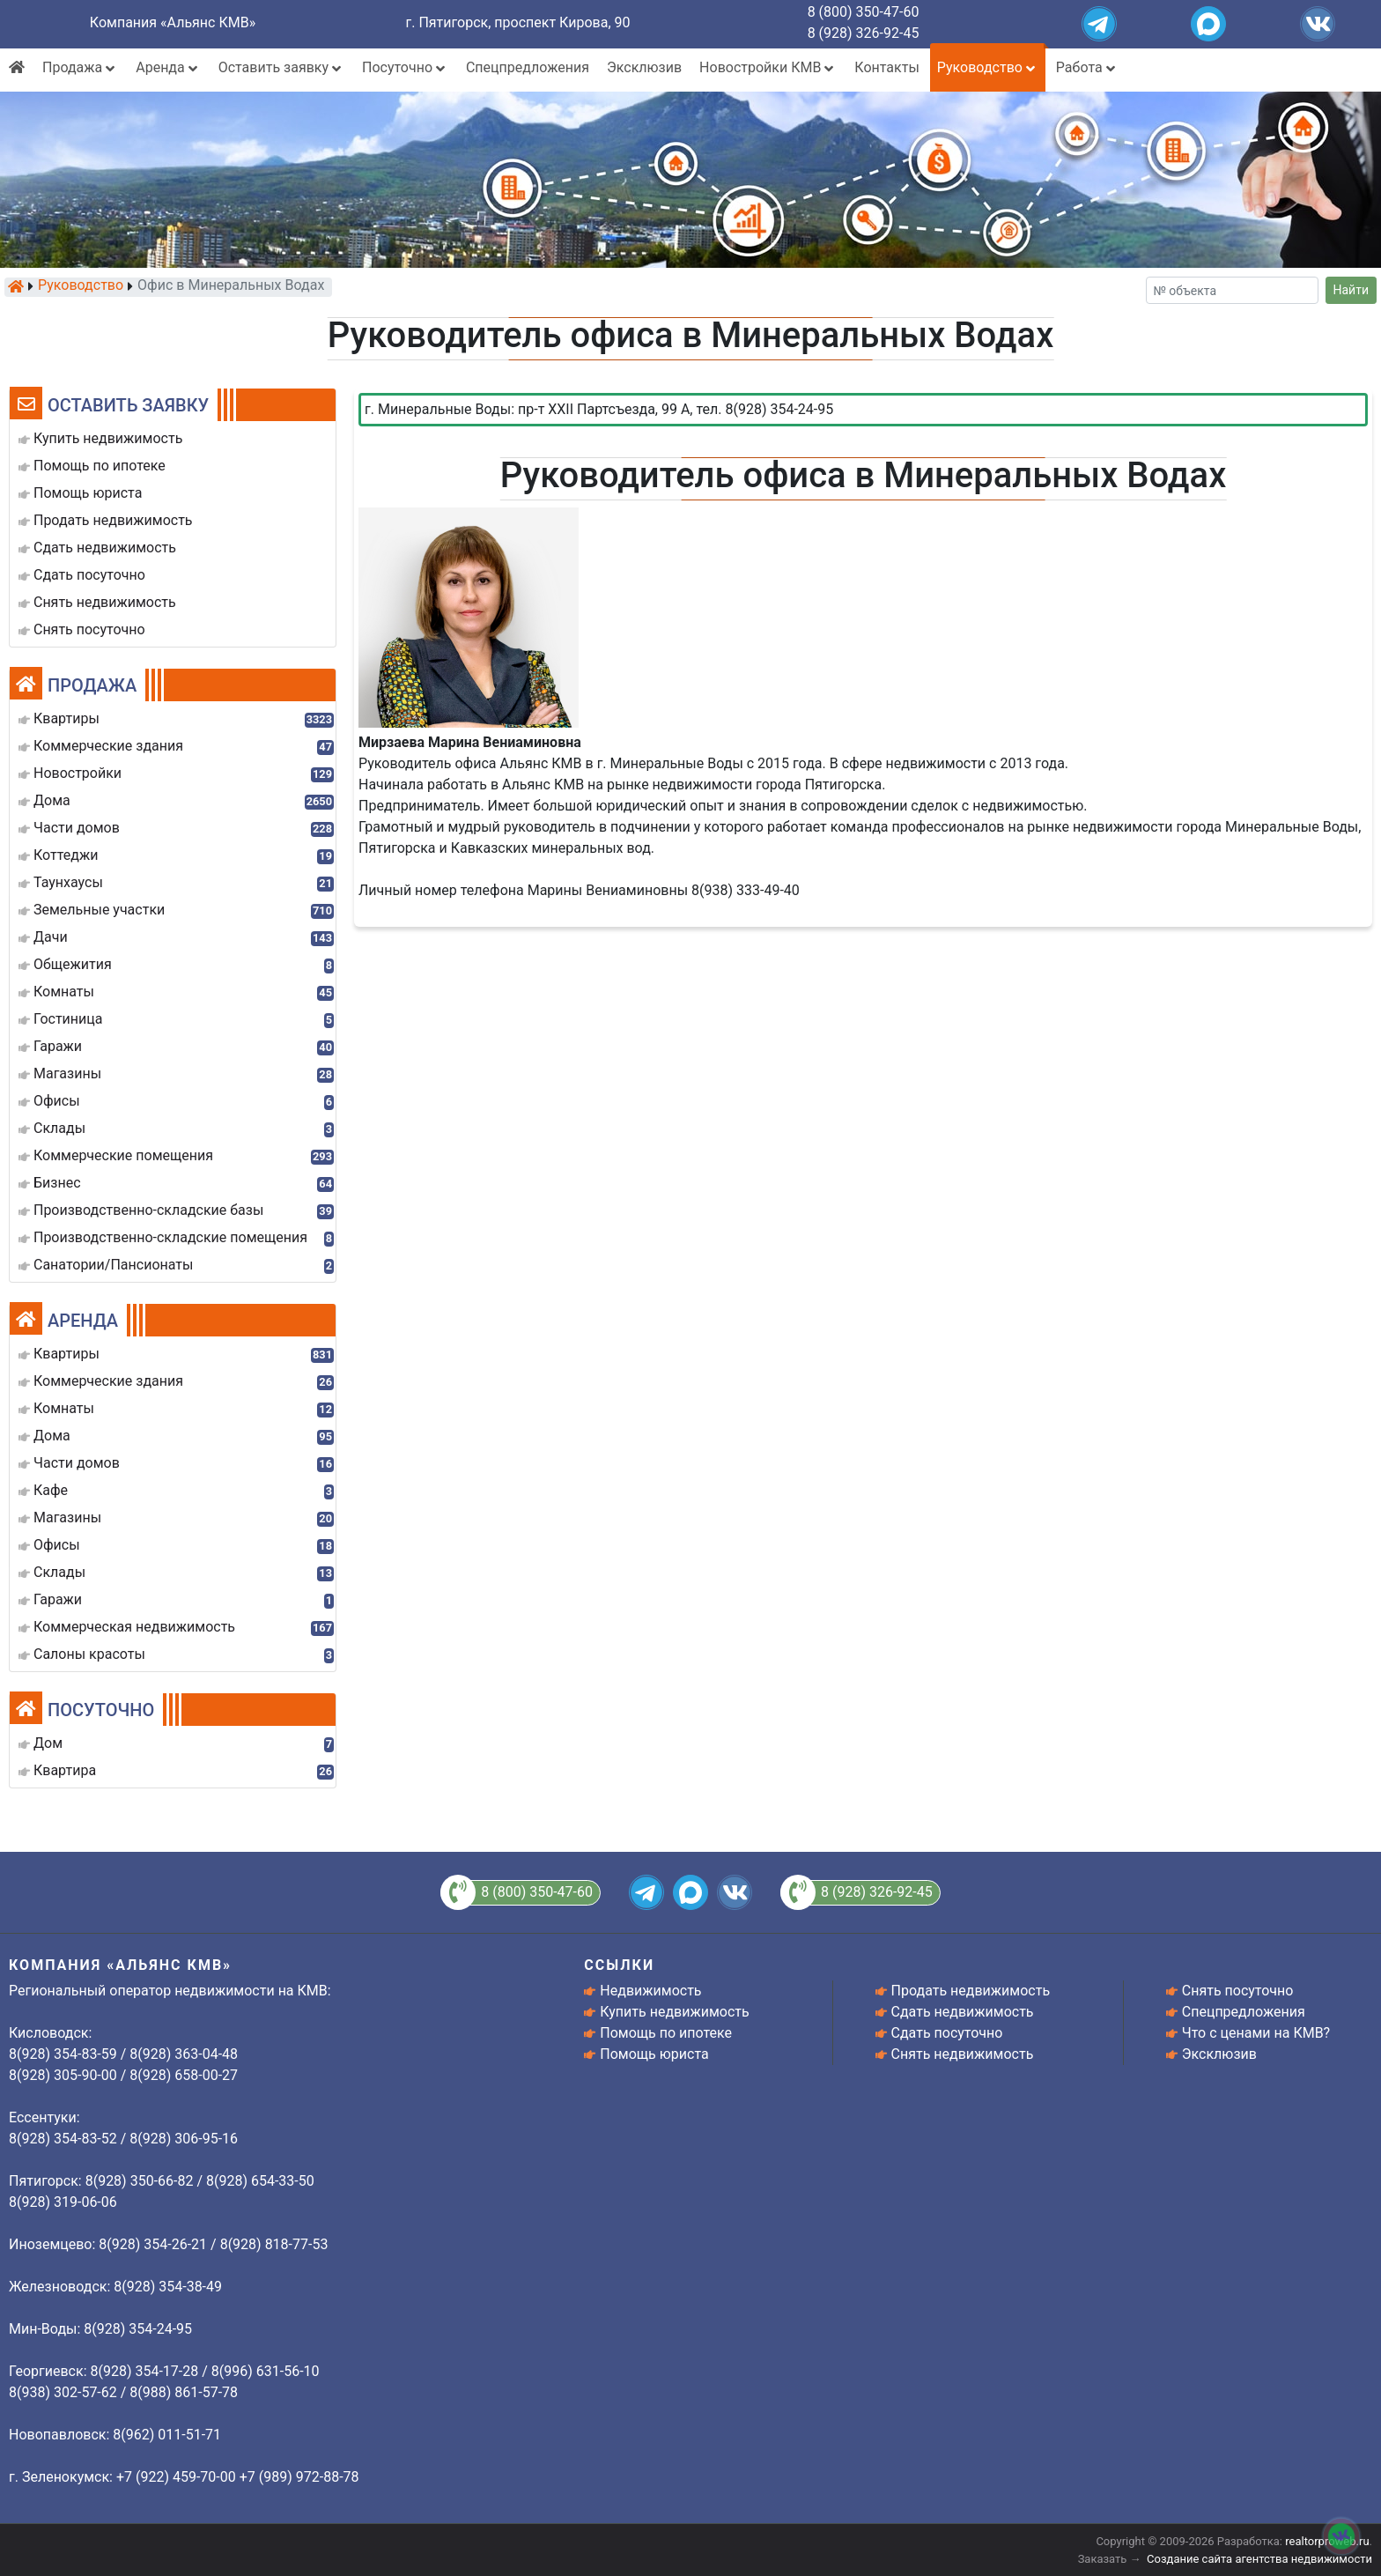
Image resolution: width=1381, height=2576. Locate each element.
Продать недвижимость (971, 1990)
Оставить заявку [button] (281, 67)
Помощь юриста (654, 2054)
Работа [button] (1087, 67)
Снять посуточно (1238, 1990)
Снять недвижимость (962, 2054)
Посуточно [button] (405, 67)
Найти (1351, 290)
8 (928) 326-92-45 (863, 33)
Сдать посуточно (947, 2033)
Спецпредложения (527, 67)
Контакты (886, 67)
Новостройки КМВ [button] (768, 67)
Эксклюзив (644, 67)
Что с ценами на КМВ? (1256, 2033)
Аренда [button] (168, 67)
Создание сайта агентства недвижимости (1259, 2558)
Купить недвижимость (674, 2011)
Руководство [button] (987, 67)
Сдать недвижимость (962, 2011)
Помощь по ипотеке (666, 2033)
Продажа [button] (80, 67)
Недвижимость (650, 1990)
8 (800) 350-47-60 (863, 12)
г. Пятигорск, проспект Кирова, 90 (518, 22)
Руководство (80, 286)
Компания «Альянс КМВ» (172, 22)
